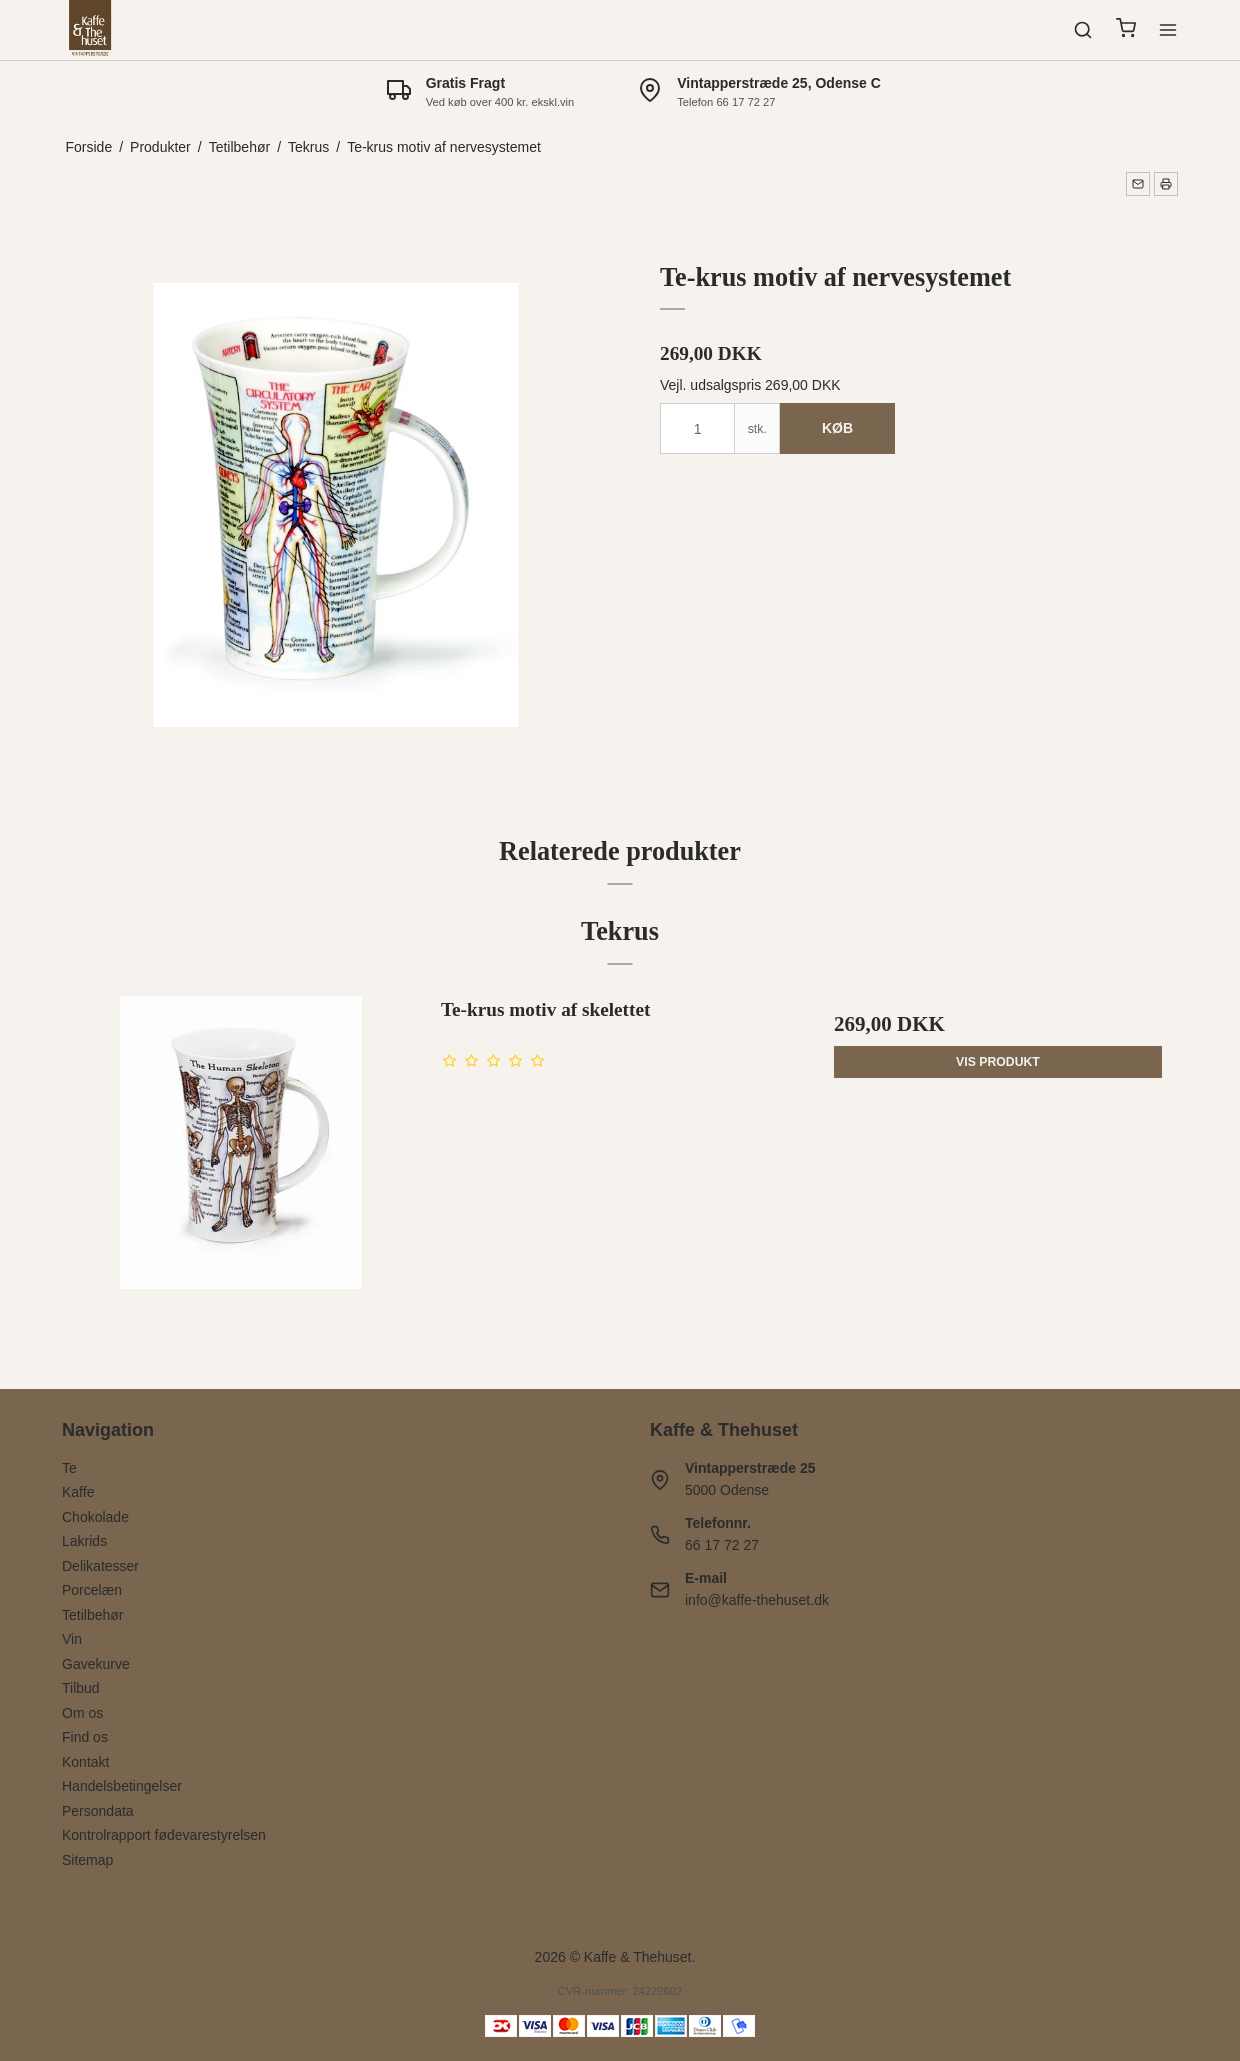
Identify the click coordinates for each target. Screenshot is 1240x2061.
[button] (1138, 184)
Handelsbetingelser (122, 1786)
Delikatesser (100, 1566)
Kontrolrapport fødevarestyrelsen (164, 1835)
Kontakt (85, 1762)
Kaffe (78, 1492)
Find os (85, 1737)
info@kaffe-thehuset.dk (757, 1600)
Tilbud (81, 1688)
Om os (82, 1713)
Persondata (98, 1811)
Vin (72, 1639)
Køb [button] (837, 428)
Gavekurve (96, 1664)
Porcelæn (92, 1590)
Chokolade (95, 1517)
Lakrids (84, 1541)
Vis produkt (998, 1062)
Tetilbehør (92, 1615)
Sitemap (87, 1860)
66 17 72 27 (722, 1545)
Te (69, 1468)
